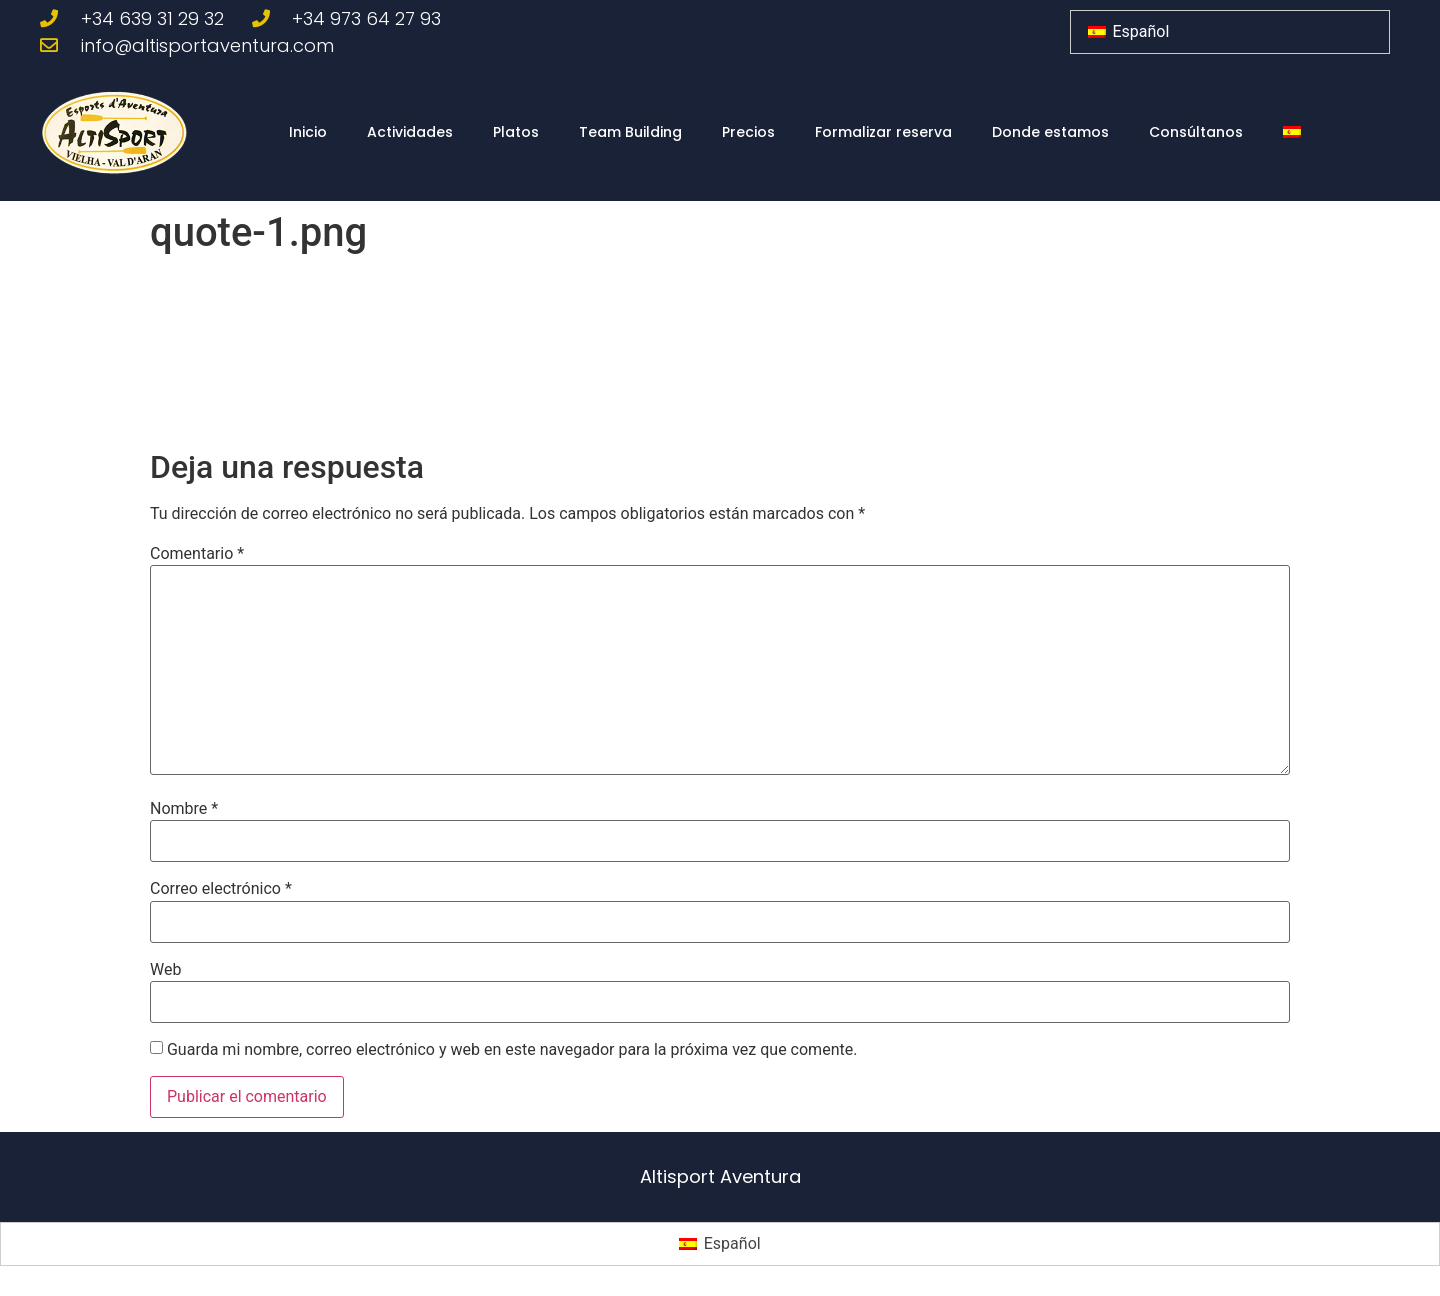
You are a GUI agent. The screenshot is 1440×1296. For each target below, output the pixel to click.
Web (165, 970)
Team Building (630, 132)
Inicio (308, 132)
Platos (516, 132)
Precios (748, 132)
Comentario (197, 554)
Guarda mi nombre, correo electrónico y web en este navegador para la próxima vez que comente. (512, 1050)
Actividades (410, 132)
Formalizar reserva (883, 132)
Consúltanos (1196, 132)
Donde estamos (1050, 132)
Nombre (184, 809)
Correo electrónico (221, 889)
